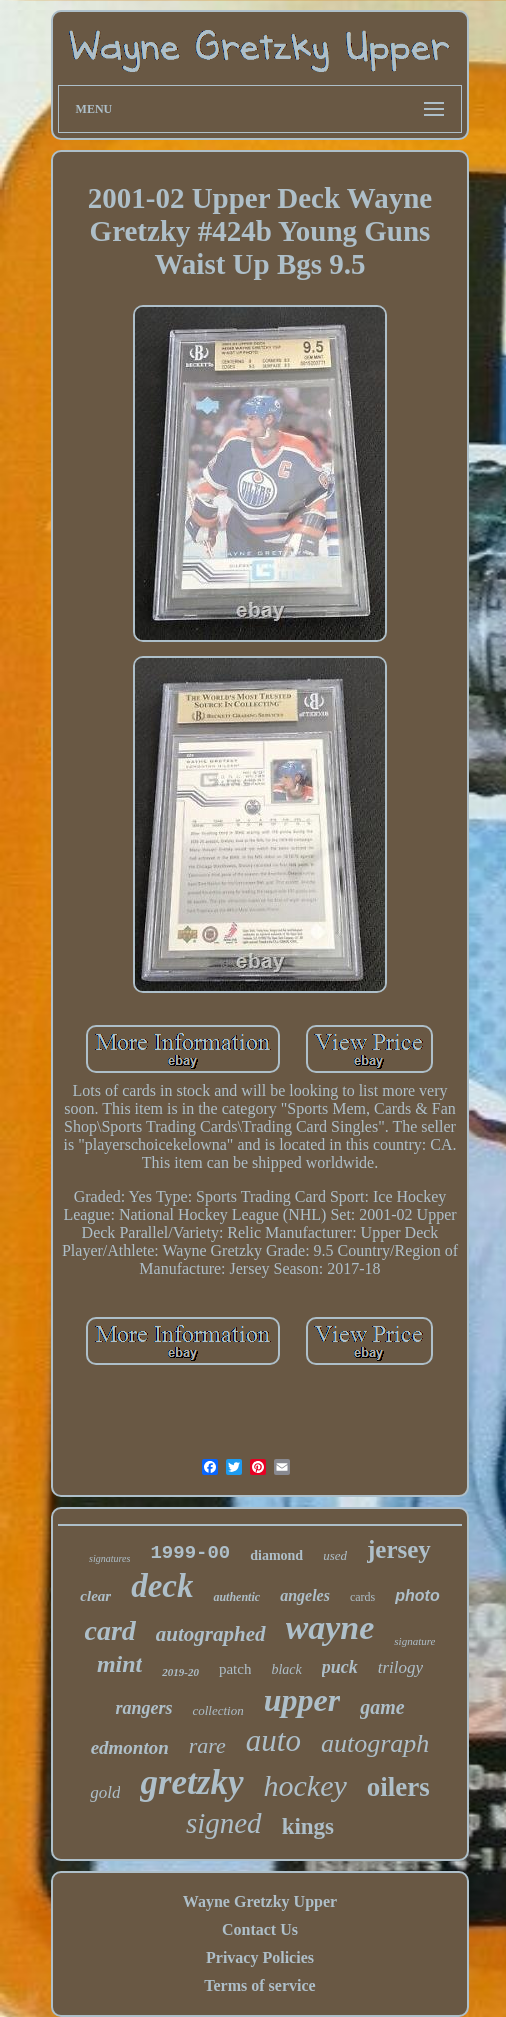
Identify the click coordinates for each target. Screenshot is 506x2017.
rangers (143, 1708)
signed (224, 1823)
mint (119, 1664)
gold (105, 1792)
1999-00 (190, 1553)
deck (162, 1586)
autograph (375, 1743)
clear (95, 1596)
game (382, 1707)
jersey (399, 1549)
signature (414, 1641)
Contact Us (260, 1929)
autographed (211, 1634)
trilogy (400, 1667)
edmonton (130, 1747)
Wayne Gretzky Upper (260, 1901)
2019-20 (180, 1672)
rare (207, 1745)
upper (302, 1700)
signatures (109, 1558)
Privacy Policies (260, 1957)
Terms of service (259, 1985)
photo (417, 1595)
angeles (305, 1595)
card (110, 1630)
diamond (276, 1555)
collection (217, 1710)
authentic (236, 1597)
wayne (330, 1627)
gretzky (191, 1782)
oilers (398, 1787)
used (335, 1555)
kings (308, 1826)
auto (273, 1740)
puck (340, 1667)
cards (362, 1597)
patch (235, 1669)
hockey (305, 1785)
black (286, 1669)
